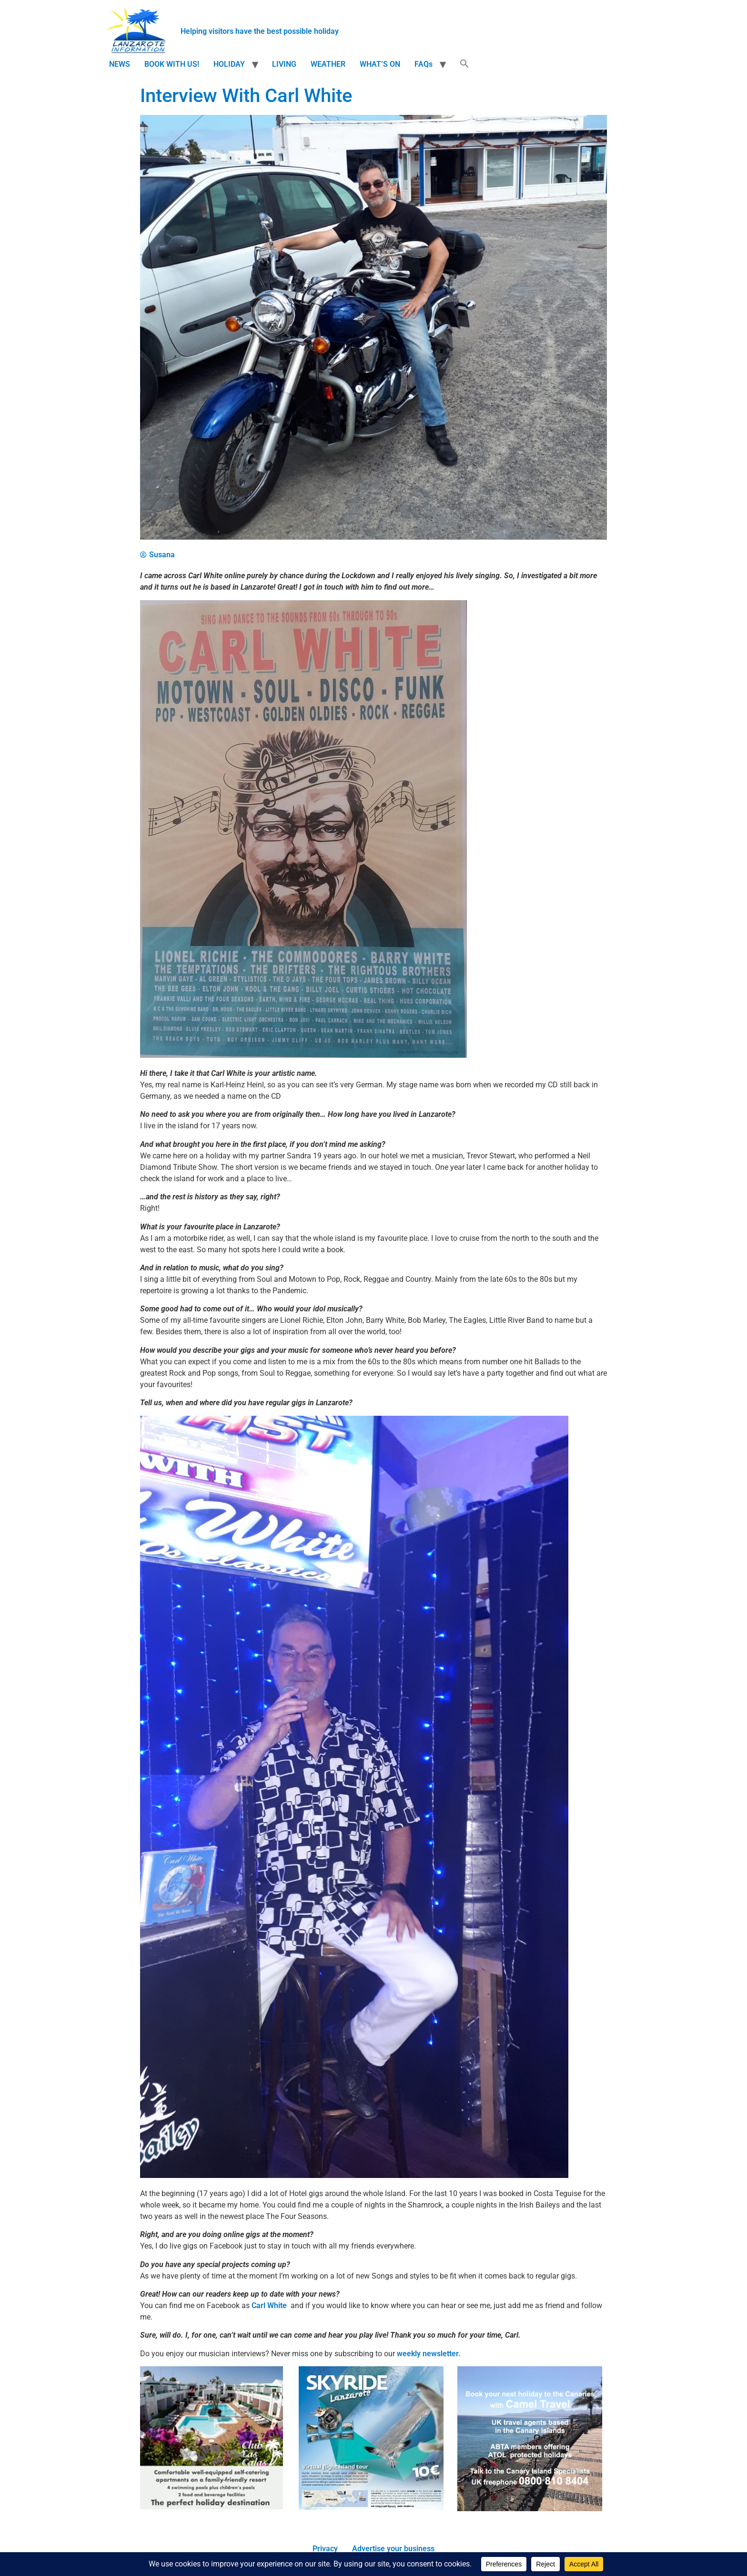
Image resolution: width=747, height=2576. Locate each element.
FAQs (423, 64)
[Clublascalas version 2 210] (211, 2506)
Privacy (325, 2548)
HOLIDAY (229, 64)
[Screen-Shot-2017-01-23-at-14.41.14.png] (371, 2507)
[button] (464, 64)
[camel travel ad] (529, 2508)
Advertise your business (393, 2548)
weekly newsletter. (429, 2353)
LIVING (284, 64)
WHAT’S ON (380, 64)
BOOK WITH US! (171, 64)
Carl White (269, 2305)
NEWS (119, 64)
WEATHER (328, 64)
